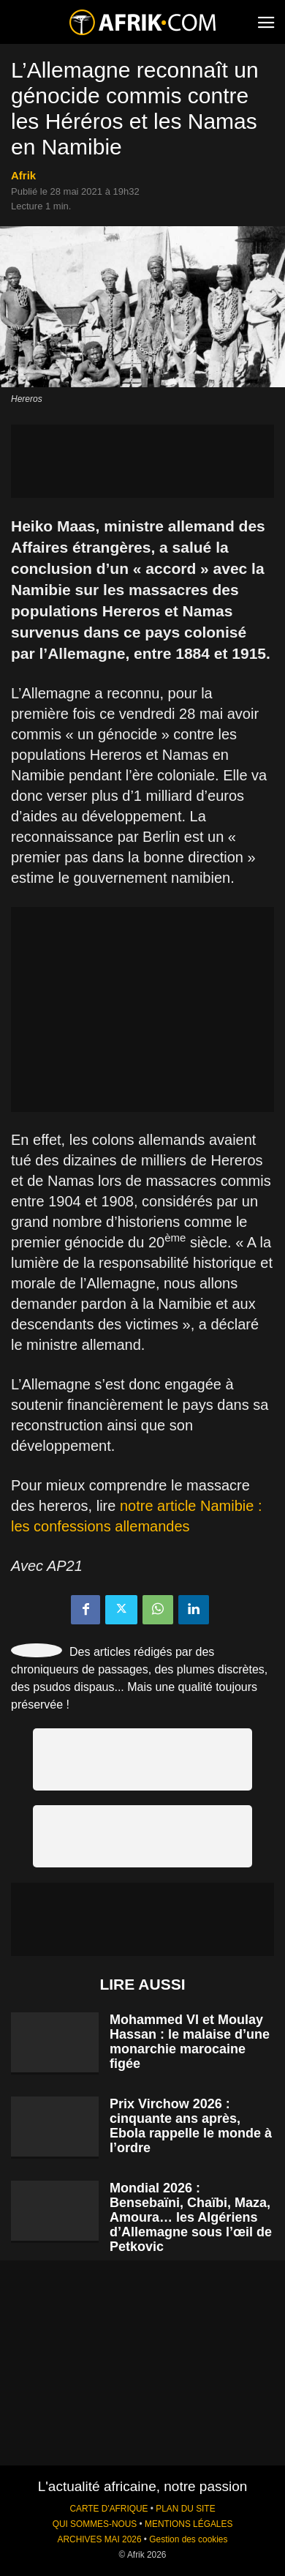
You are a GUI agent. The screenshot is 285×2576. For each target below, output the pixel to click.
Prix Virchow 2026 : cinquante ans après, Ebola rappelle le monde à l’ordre (191, 2126)
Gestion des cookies (188, 2539)
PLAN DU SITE (185, 2509)
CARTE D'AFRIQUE (108, 2509)
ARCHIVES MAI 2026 (100, 2539)
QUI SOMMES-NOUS (95, 2524)
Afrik (23, 175)
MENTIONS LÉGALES (188, 2524)
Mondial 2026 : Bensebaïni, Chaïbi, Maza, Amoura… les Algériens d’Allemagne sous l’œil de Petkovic (191, 2217)
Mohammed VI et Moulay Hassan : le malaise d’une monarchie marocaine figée (190, 2041)
